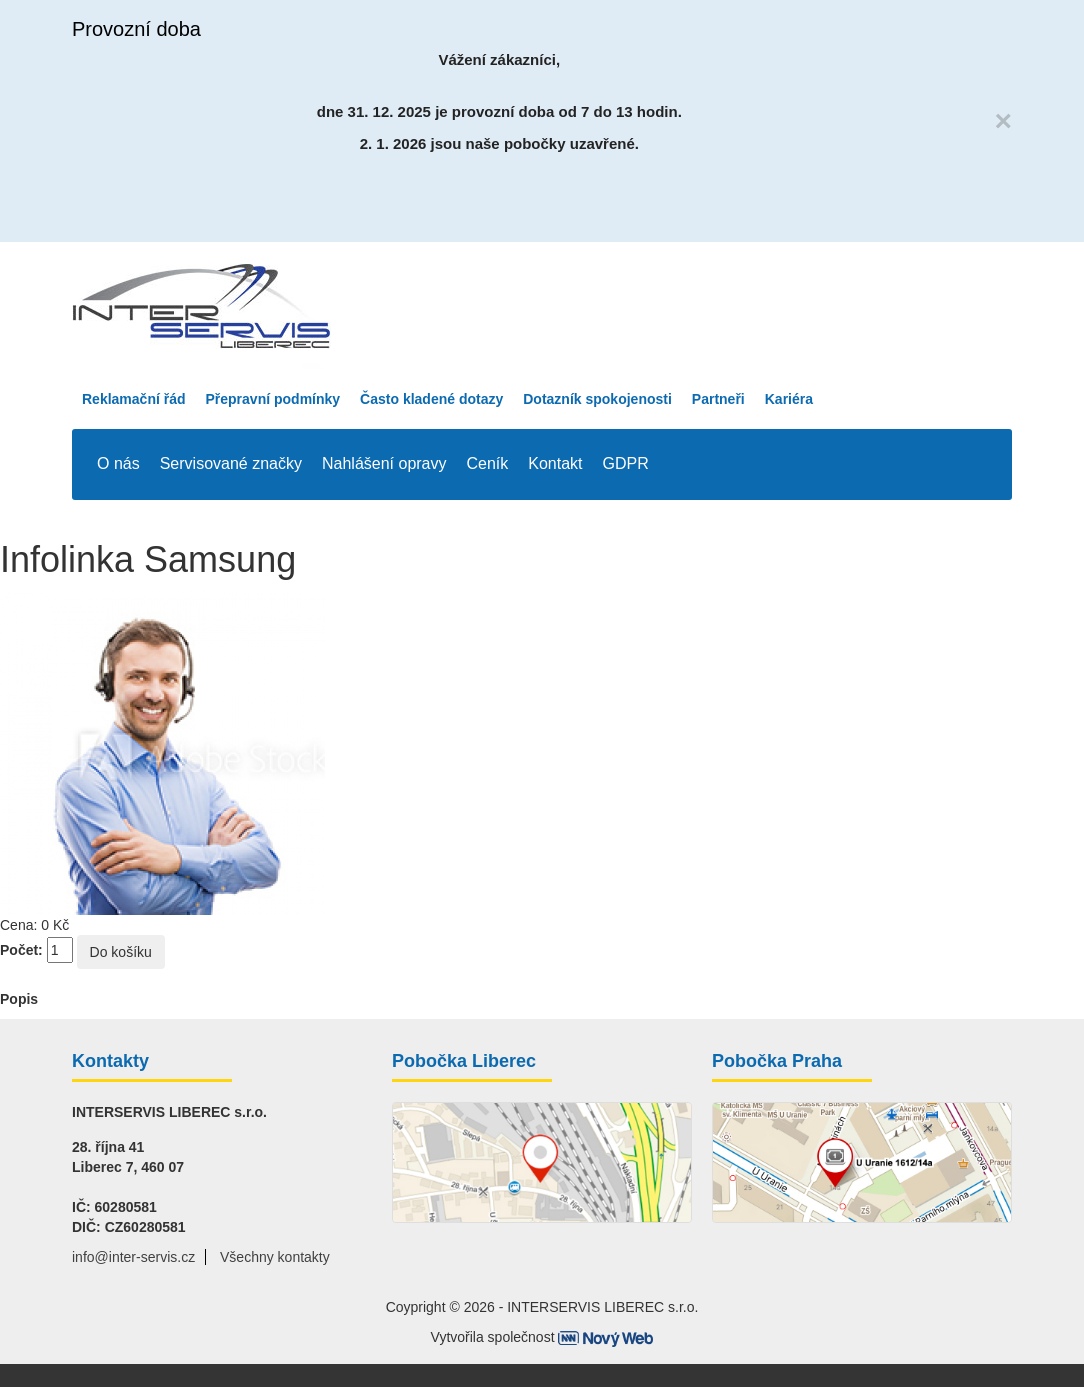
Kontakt (555, 463)
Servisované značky (231, 463)
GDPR (626, 463)
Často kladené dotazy (431, 399)
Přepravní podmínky (273, 399)
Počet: (21, 950)
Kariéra (789, 399)
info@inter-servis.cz (133, 1257)
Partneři (718, 399)
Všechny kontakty (275, 1257)
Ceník (488, 463)
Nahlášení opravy (384, 463)
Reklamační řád (134, 399)
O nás (118, 463)
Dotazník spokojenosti (597, 399)
